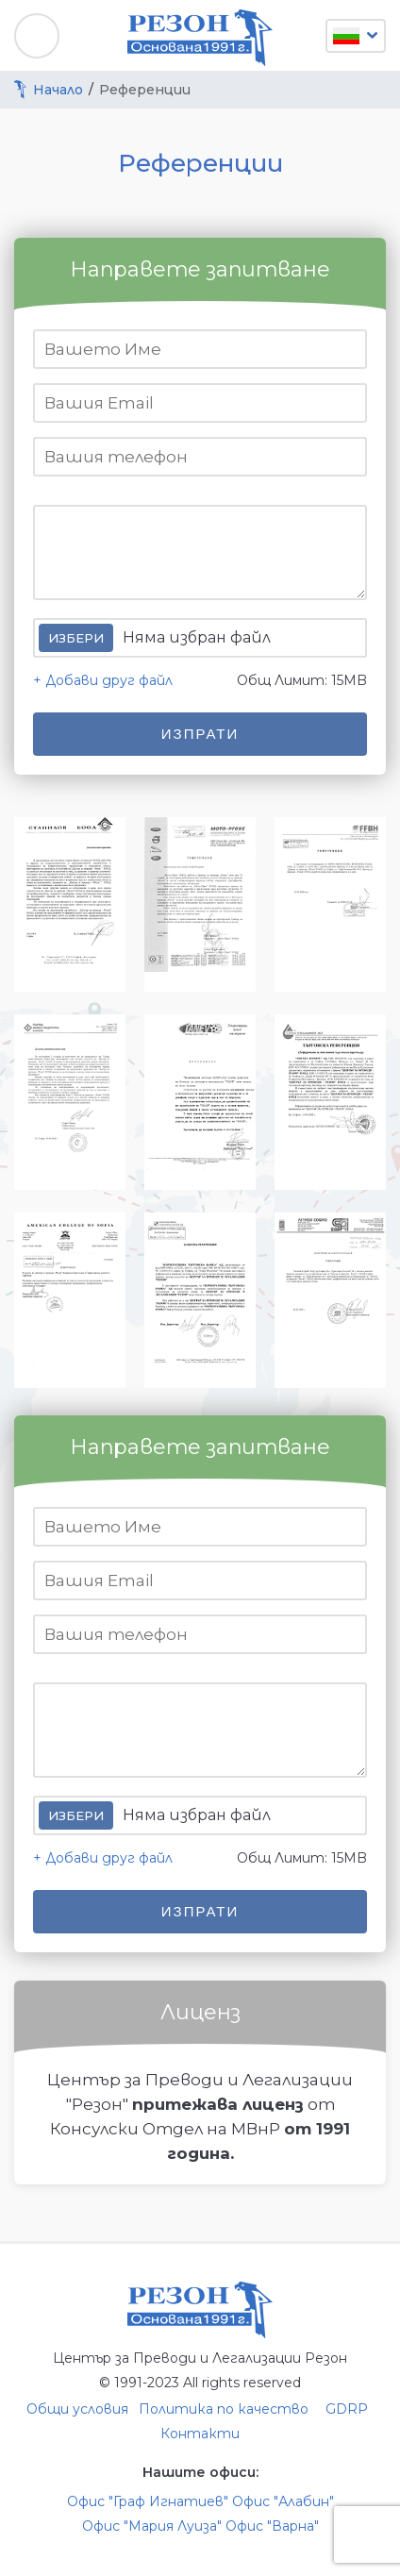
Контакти (200, 2433)
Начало (58, 89)
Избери (76, 637)
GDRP (346, 2408)
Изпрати (200, 734)
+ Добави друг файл (103, 680)
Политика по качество (223, 2408)
